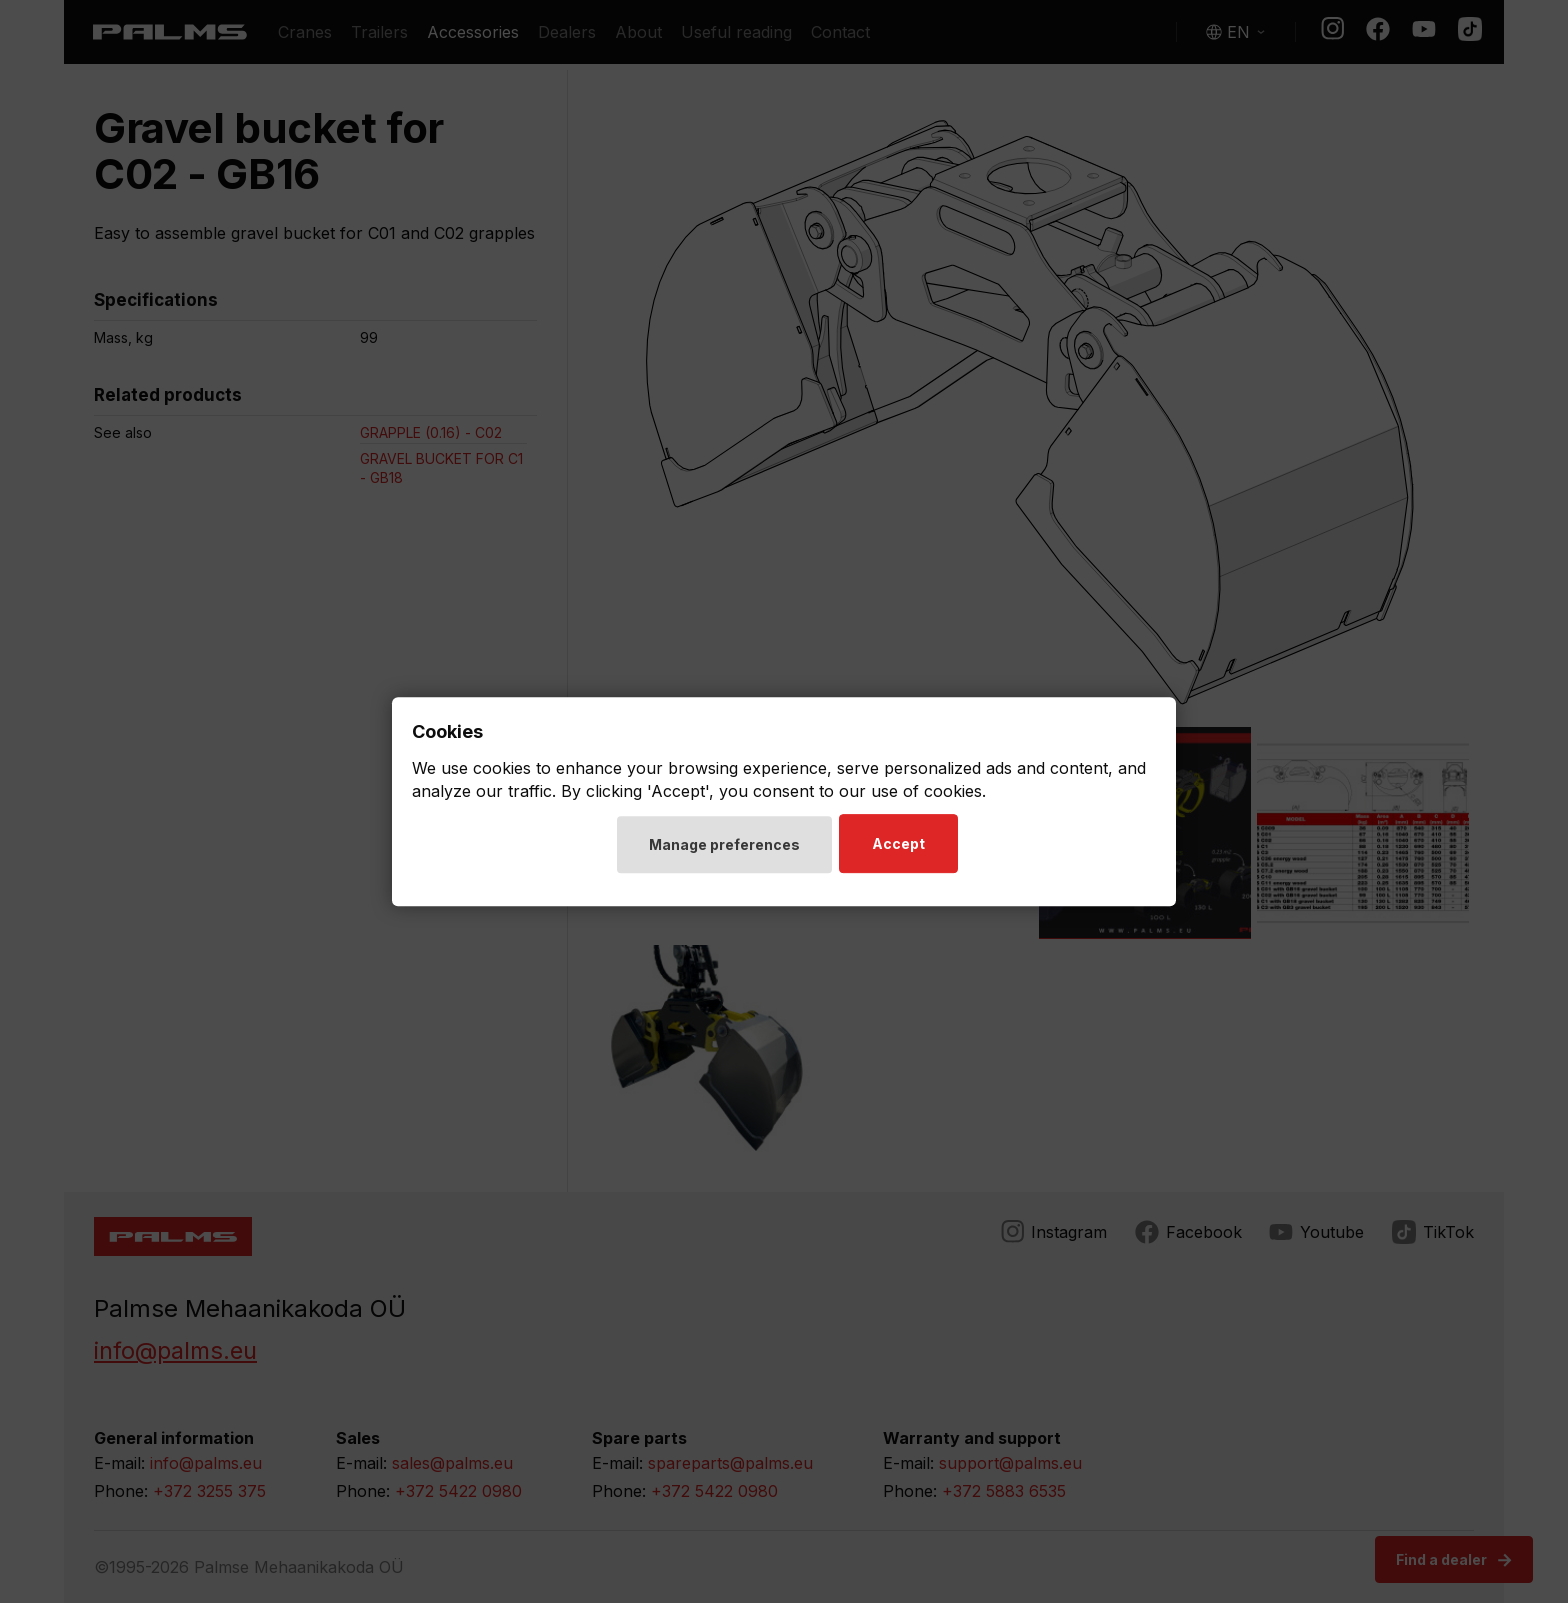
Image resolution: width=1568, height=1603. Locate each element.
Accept (901, 845)
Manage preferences (724, 846)
